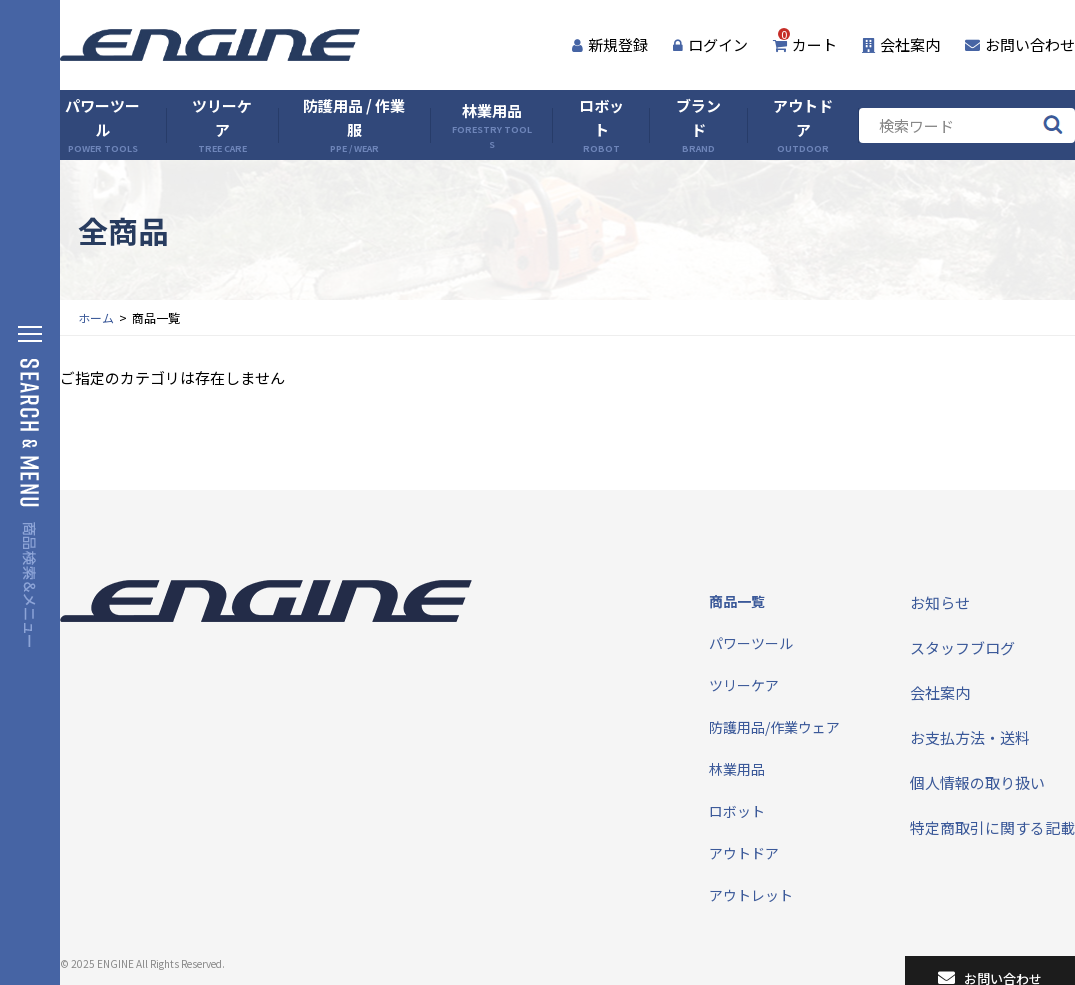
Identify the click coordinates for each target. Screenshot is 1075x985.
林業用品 (491, 125)
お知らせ (940, 602)
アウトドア (803, 125)
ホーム (96, 317)
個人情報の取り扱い (977, 782)
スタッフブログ (962, 647)
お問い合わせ (1020, 44)
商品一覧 (737, 601)
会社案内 (901, 44)
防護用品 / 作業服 (354, 125)
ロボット (601, 125)
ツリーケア (222, 125)
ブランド (698, 125)
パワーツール (102, 125)
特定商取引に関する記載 (992, 827)
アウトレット (751, 895)
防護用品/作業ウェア (774, 727)
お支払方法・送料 (970, 737)
